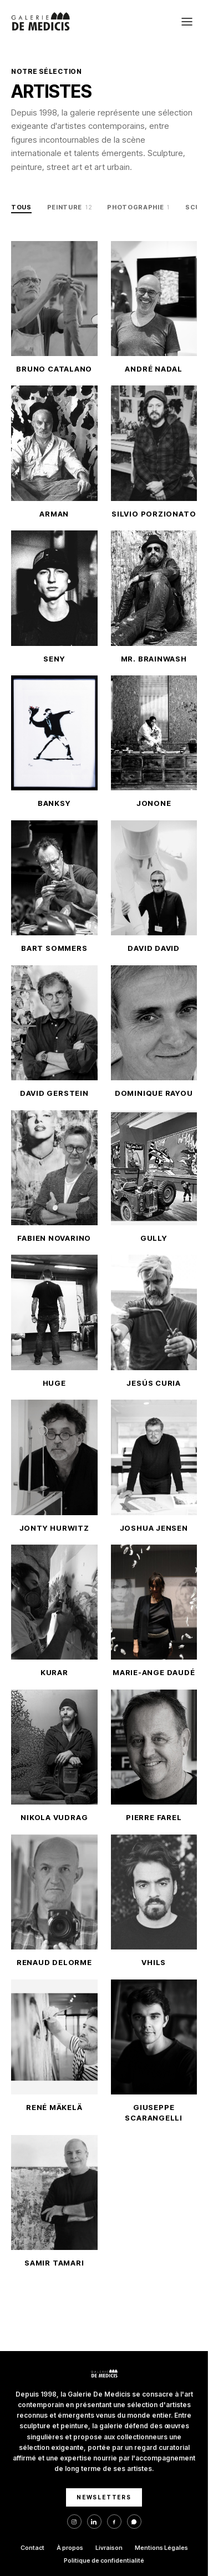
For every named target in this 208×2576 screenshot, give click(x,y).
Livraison (109, 2548)
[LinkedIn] (94, 2521)
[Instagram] (74, 2521)
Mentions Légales (161, 2548)
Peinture (69, 207)
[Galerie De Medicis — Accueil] (40, 21)
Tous (21, 207)
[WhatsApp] (134, 2521)
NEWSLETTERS (104, 2497)
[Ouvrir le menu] (187, 22)
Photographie (138, 207)
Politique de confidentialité (104, 2560)
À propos (70, 2548)
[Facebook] (114, 2521)
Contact (32, 2548)
